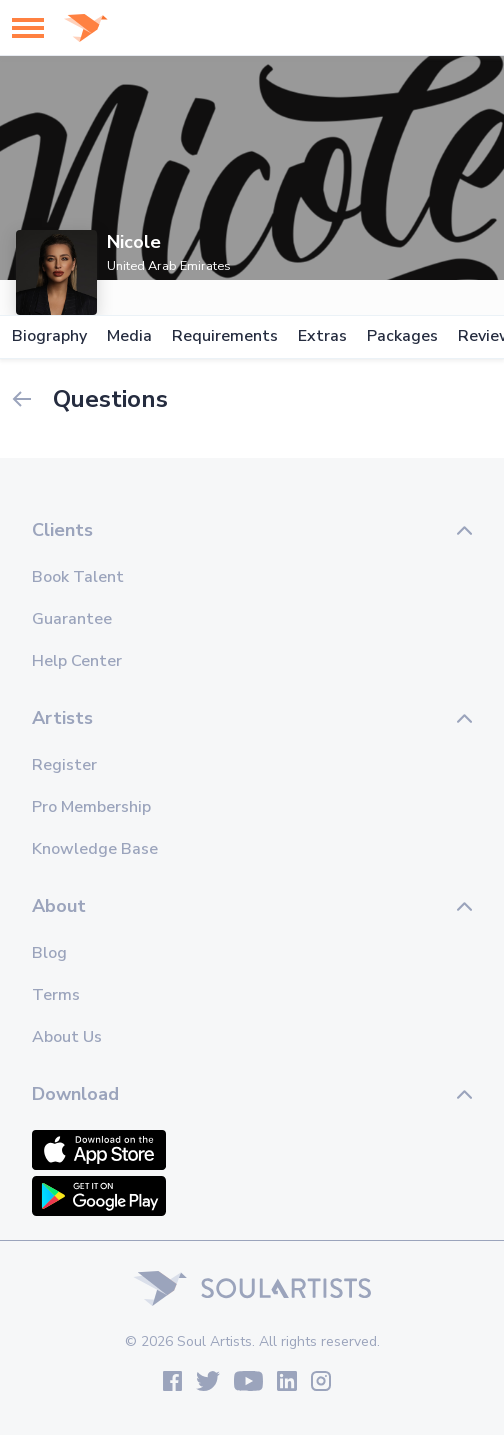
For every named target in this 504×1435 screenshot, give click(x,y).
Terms (56, 995)
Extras (322, 336)
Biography (49, 336)
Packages (402, 336)
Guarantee (72, 619)
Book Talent (78, 577)
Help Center (77, 661)
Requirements (225, 336)
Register (64, 765)
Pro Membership (91, 807)
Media (129, 336)
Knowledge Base (95, 849)
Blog (49, 953)
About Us (67, 1037)
